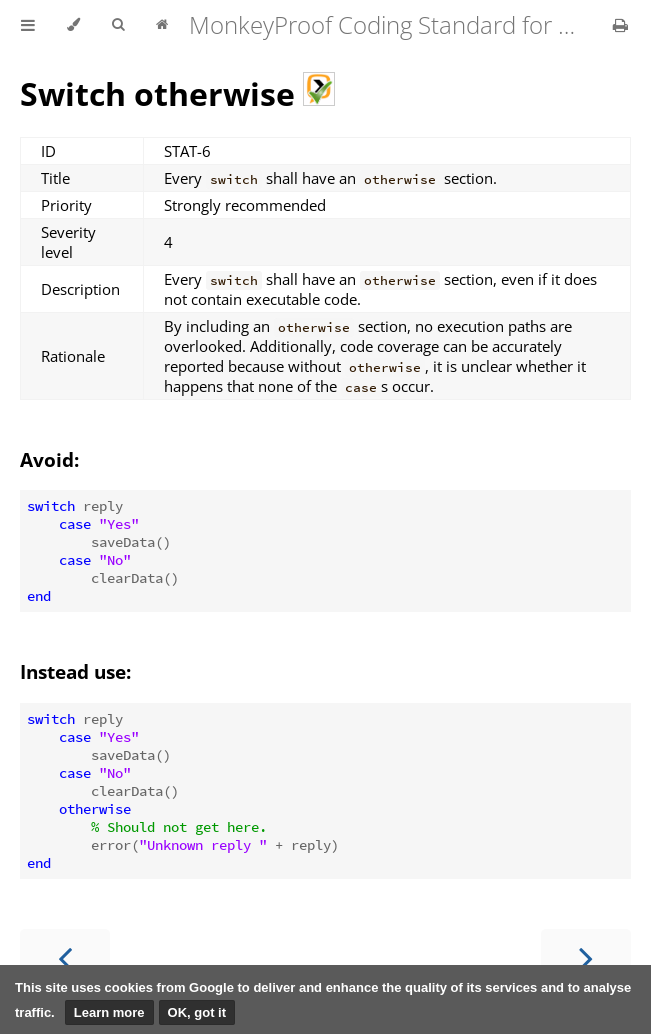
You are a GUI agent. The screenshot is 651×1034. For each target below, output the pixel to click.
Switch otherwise (177, 93)
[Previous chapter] (65, 956)
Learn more (109, 1012)
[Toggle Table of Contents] (28, 25)
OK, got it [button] (197, 1012)
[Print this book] (620, 25)
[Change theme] (73, 25)
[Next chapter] (586, 956)
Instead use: (75, 671)
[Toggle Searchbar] (118, 25)
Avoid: (49, 459)
